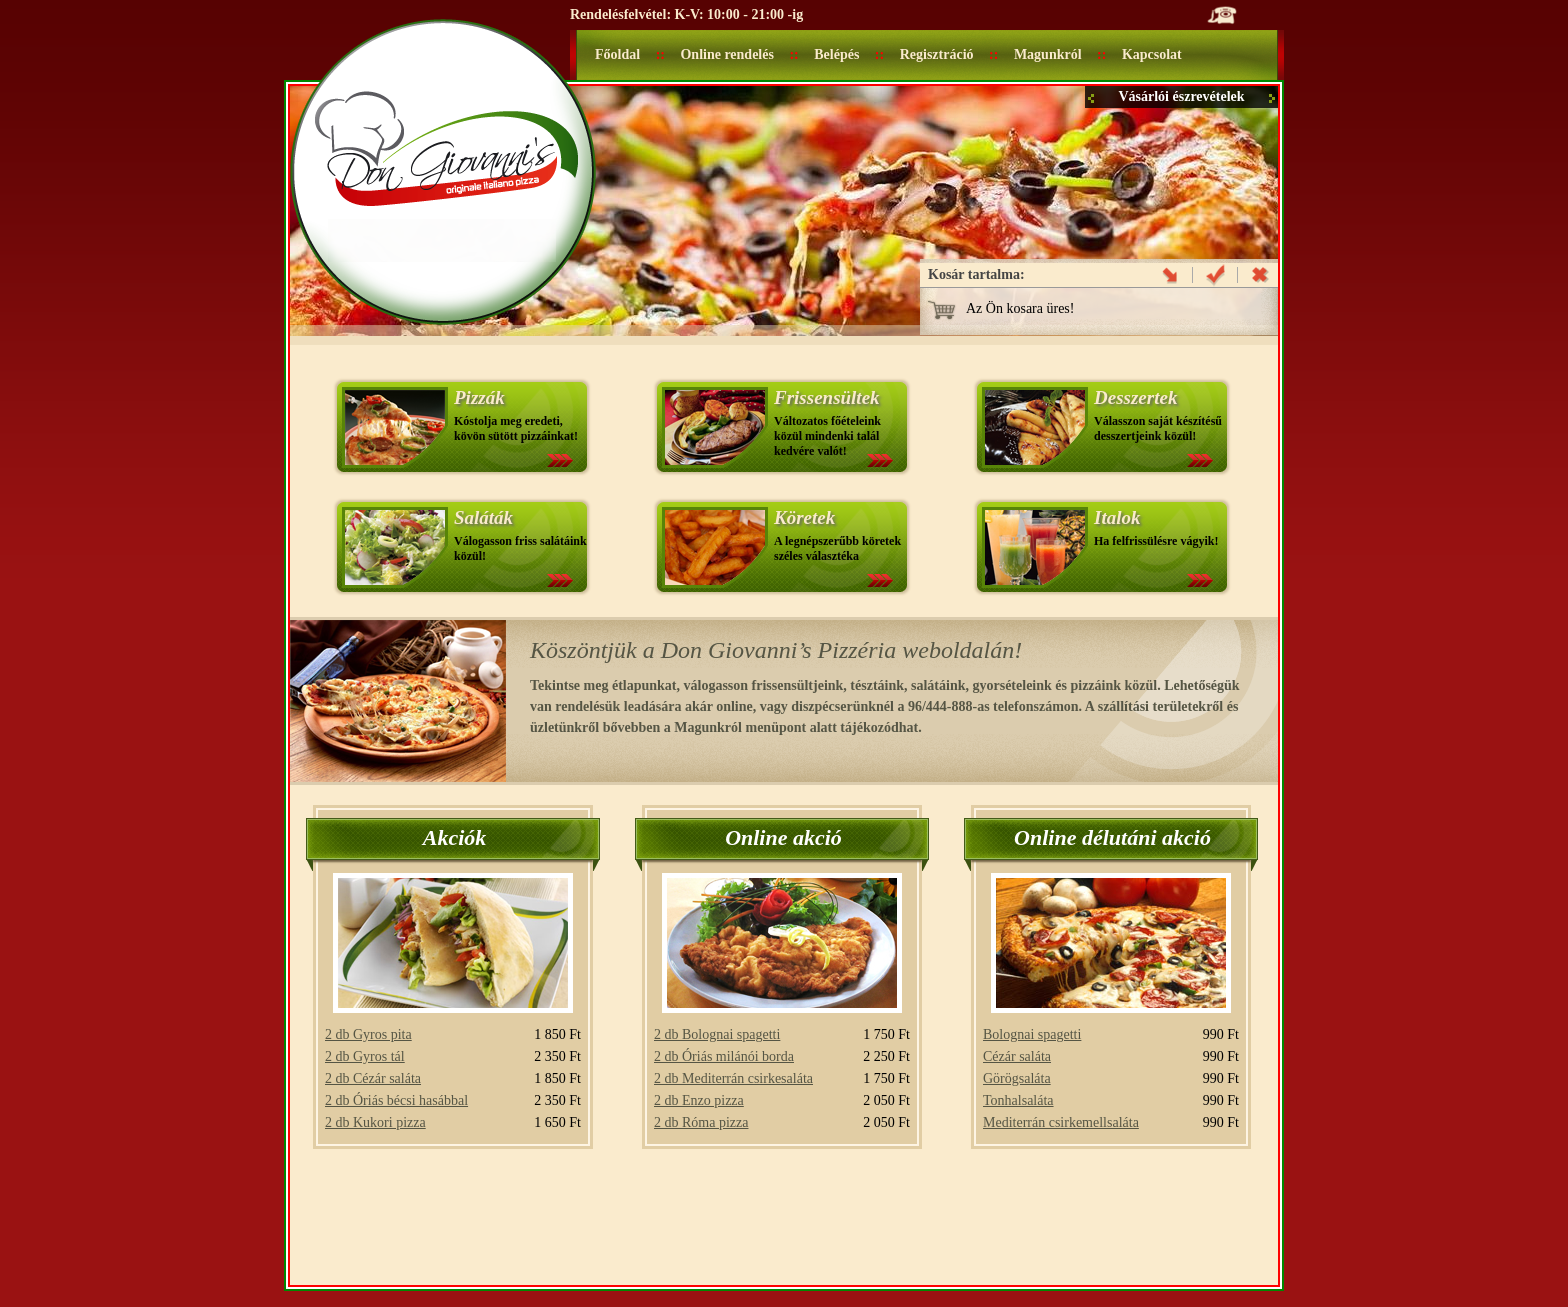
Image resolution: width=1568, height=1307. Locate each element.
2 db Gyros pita (368, 1034)
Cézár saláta (1017, 1056)
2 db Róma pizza (701, 1122)
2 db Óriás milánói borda (724, 1056)
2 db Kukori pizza (375, 1122)
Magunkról (1048, 54)
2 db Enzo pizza (699, 1100)
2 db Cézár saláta (373, 1078)
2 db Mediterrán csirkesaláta (733, 1078)
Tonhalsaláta (1018, 1100)
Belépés (836, 54)
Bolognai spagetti (1032, 1034)
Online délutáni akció (1112, 837)
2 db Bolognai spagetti (717, 1034)
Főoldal (617, 54)
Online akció (783, 837)
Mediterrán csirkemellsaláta (1061, 1122)
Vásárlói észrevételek (1181, 96)
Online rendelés (726, 54)
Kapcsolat (1152, 54)
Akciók (455, 837)
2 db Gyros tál (365, 1056)
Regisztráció (937, 54)
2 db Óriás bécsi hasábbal (396, 1100)
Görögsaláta (1017, 1078)
